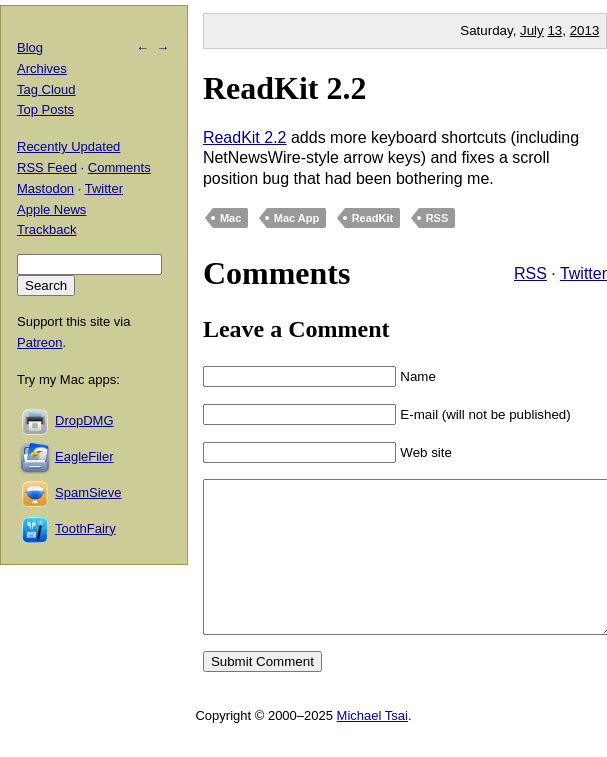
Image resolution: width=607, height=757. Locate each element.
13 (554, 30)
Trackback (46, 229)
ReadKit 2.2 (285, 88)
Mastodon (45, 188)
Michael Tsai (372, 745)
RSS (437, 218)
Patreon (40, 342)
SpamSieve (88, 492)
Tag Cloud (46, 89)
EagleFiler (84, 456)
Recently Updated (68, 146)
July (532, 30)
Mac (230, 218)
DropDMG (84, 420)
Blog (30, 47)
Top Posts (45, 109)
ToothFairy (85, 528)
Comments (119, 167)
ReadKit (373, 218)
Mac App (296, 218)
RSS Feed (47, 167)
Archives (42, 68)
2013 (585, 30)
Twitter (583, 273)
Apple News (51, 209)
